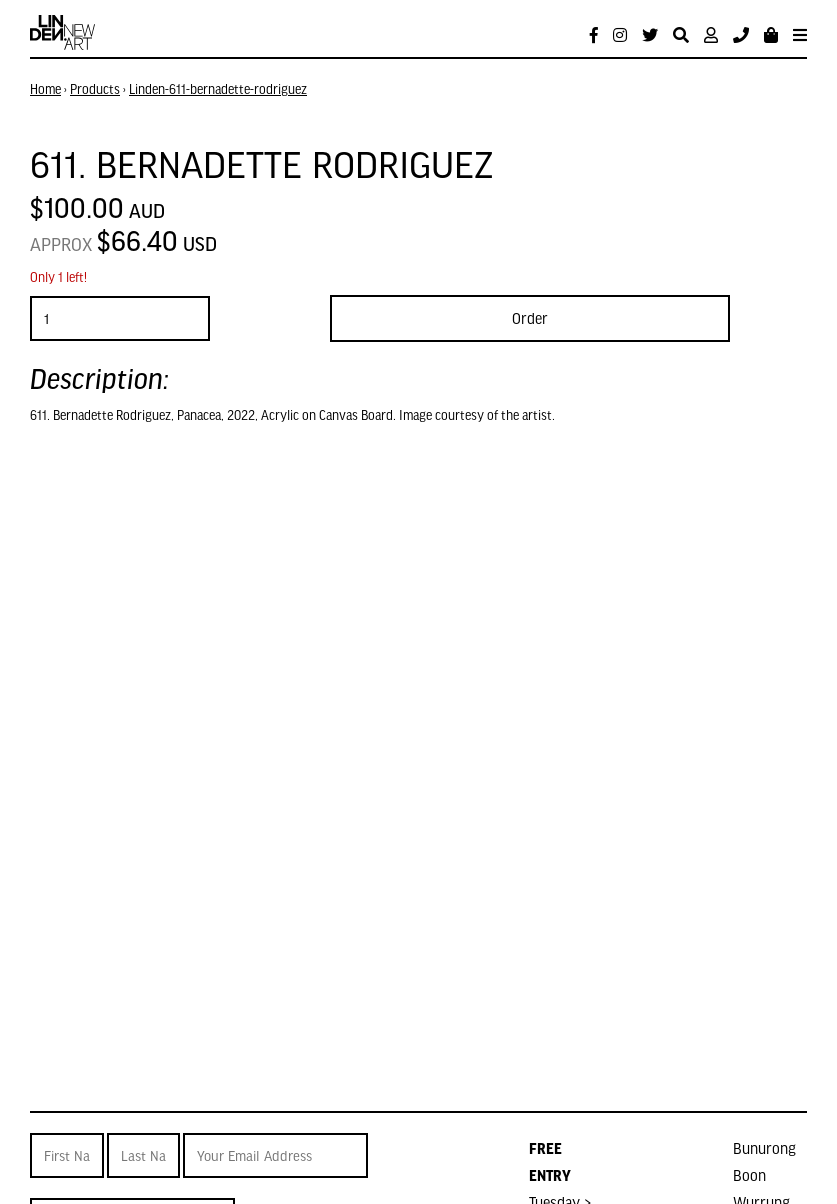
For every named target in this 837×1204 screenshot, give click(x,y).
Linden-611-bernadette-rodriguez (218, 89)
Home (45, 89)
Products (95, 89)
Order (530, 318)
